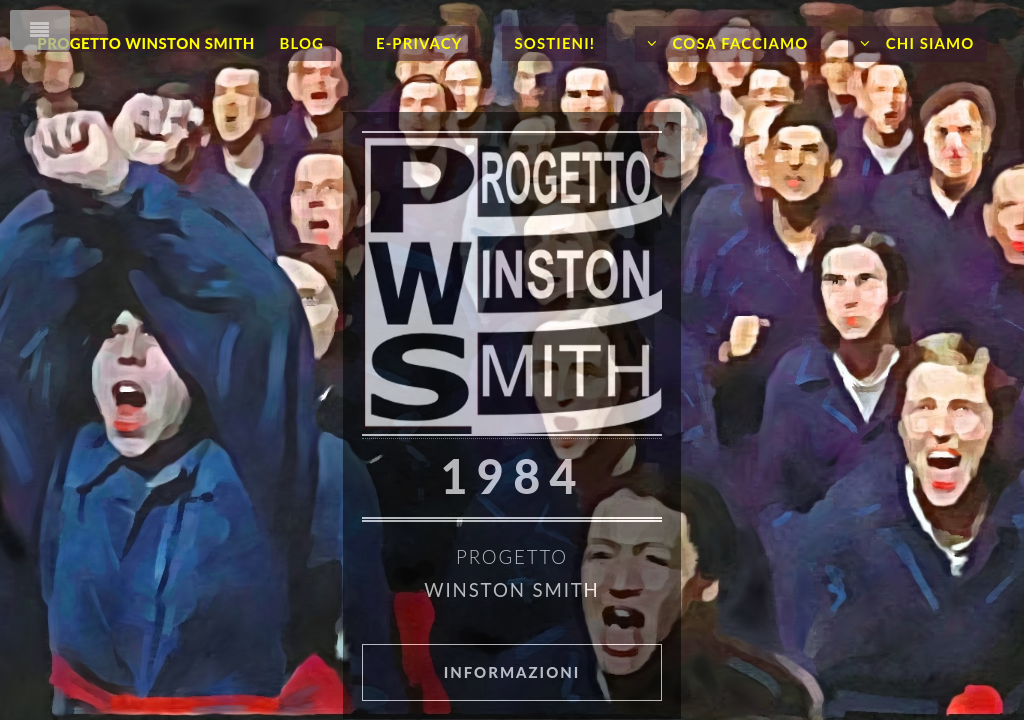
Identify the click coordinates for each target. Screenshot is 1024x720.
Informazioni (512, 672)
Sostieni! (554, 43)
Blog (301, 43)
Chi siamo (927, 43)
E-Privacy (419, 43)
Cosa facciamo (738, 43)
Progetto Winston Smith (145, 43)
